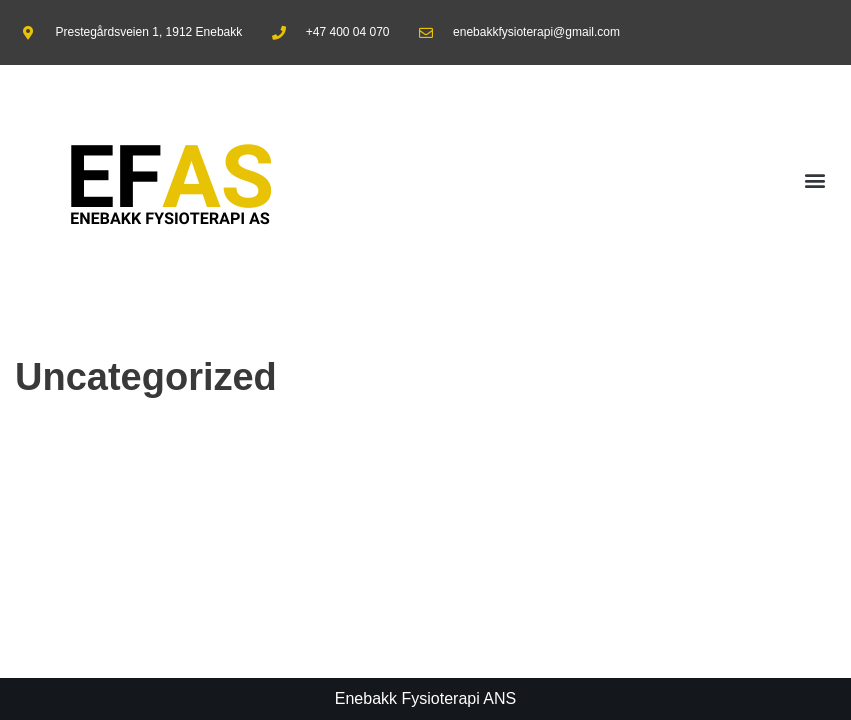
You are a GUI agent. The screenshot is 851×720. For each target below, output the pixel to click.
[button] (814, 180)
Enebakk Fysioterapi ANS (425, 698)
